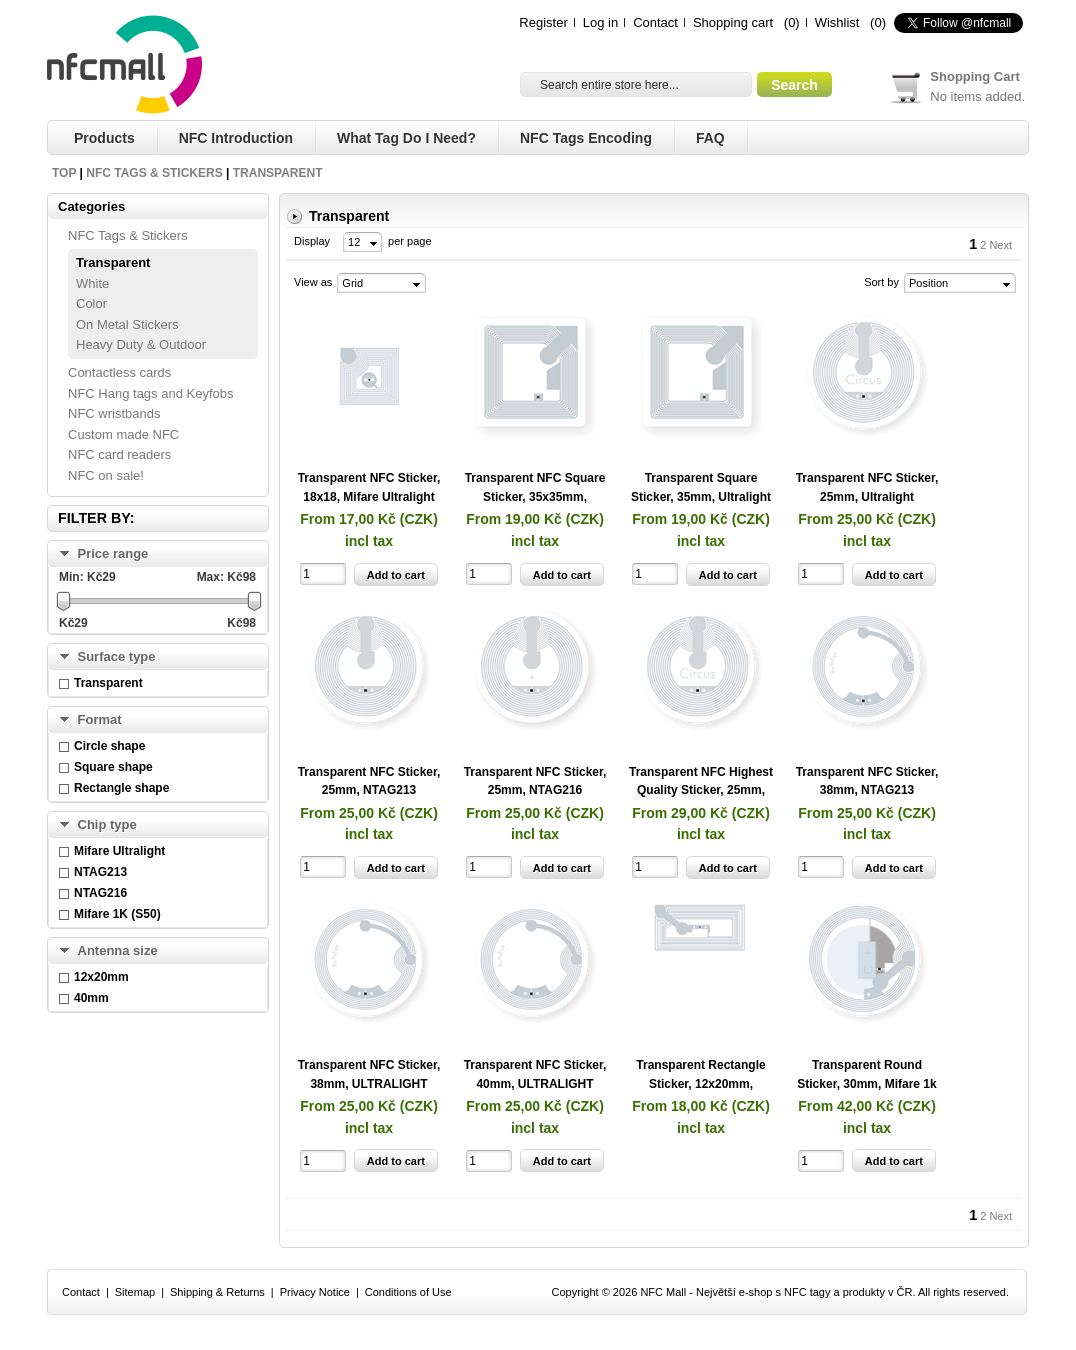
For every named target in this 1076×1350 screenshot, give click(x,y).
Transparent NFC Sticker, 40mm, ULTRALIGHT (535, 1074)
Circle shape (109, 746)
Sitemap (135, 1292)
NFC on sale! (106, 475)
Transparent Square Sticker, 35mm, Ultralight (701, 487)
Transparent (278, 173)
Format (100, 719)
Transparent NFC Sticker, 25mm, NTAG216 (535, 781)
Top (64, 173)
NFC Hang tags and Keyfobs (150, 393)
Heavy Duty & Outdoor (141, 344)
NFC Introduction (236, 138)
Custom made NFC (123, 434)
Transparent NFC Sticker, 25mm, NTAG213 (369, 781)
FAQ (710, 138)
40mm (91, 998)
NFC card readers (119, 454)
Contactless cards (119, 372)
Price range (113, 553)
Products (104, 138)
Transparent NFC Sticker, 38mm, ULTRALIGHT (369, 1074)
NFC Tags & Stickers (154, 173)
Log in (600, 22)
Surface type (117, 656)
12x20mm (101, 977)
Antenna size (118, 950)
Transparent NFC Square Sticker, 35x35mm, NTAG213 (535, 496)
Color (91, 303)
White (92, 283)
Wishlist (837, 22)
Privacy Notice (315, 1292)
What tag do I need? (406, 138)
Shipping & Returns (217, 1292)
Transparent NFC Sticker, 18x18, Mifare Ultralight (369, 487)
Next (1000, 245)
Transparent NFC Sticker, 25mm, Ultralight (867, 487)
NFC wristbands (114, 413)
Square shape (113, 767)
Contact (655, 22)
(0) (792, 22)
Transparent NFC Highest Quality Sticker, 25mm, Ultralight (701, 790)
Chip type (107, 824)
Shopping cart (733, 22)
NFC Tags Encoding (586, 138)
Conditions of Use (408, 1292)
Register (543, 22)
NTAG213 (100, 872)
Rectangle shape (121, 788)
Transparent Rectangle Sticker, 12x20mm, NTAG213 (700, 1083)
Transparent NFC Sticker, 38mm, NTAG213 (867, 781)
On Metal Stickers (127, 324)
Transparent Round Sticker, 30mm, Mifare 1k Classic (866, 1083)
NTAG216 (100, 893)
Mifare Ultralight (119, 851)
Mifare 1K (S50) (117, 914)
